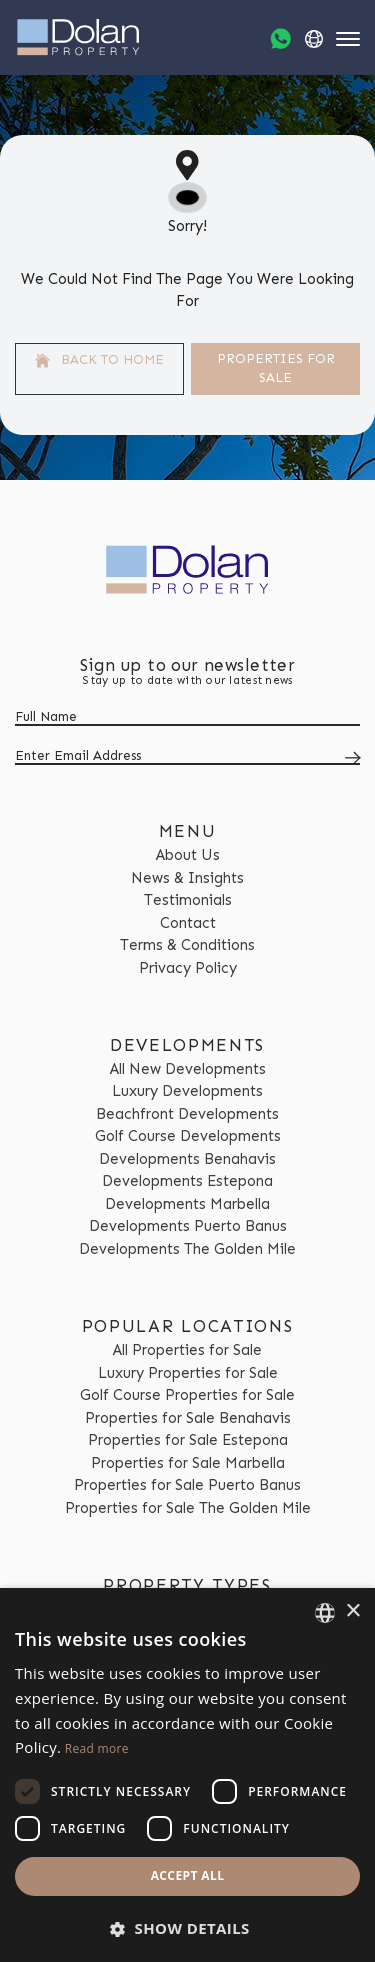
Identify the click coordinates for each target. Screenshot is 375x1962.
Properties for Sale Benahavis (188, 1418)
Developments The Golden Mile (187, 1249)
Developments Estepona (187, 1181)
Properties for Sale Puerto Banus (187, 1485)
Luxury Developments (187, 1091)
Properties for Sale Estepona (188, 1440)
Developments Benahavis (187, 1159)
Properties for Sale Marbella (188, 1463)
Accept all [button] (188, 1875)
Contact (188, 923)
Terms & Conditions (187, 945)
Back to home (100, 360)
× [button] (352, 1611)
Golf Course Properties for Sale (187, 1395)
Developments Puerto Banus (188, 1226)
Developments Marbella (187, 1204)
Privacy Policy (188, 968)
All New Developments (188, 1069)
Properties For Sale (276, 368)
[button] (187, 1928)
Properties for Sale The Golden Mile (188, 1508)
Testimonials (188, 900)
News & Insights (187, 878)
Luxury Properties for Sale (188, 1373)
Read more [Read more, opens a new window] (97, 1748)
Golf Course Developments (188, 1136)
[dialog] (187, 1775)
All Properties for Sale (187, 1350)
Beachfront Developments (187, 1114)
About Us (188, 855)
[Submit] (349, 757)
